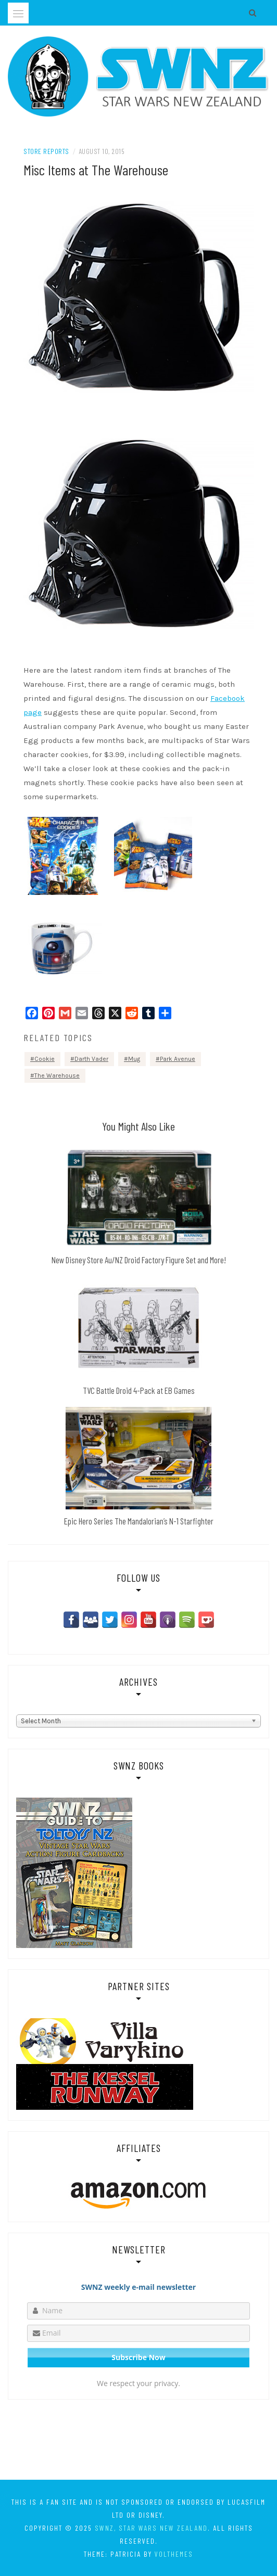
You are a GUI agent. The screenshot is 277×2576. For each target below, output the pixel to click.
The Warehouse (57, 1075)
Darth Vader (91, 1058)
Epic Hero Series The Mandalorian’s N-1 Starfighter (138, 1521)
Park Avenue (177, 1058)
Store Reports (46, 151)
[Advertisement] (138, 2441)
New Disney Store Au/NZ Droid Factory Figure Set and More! (139, 1259)
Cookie (44, 1058)
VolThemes (174, 2553)
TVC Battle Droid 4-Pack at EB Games (139, 1390)
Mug (134, 1058)
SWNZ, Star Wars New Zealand (151, 2527)
